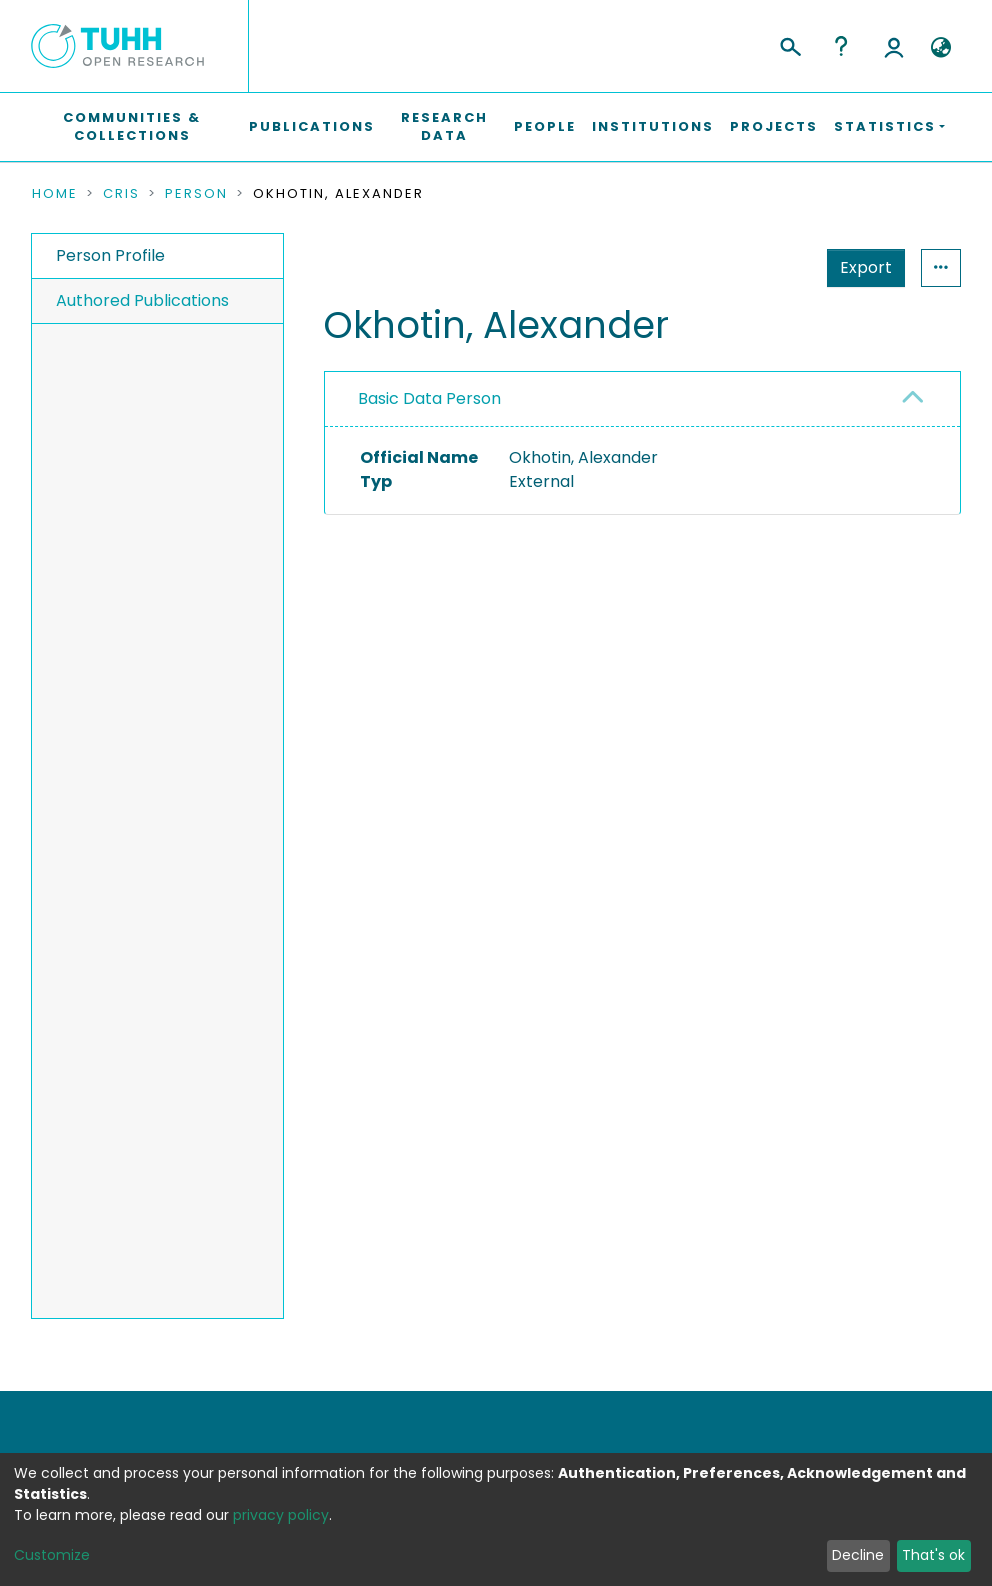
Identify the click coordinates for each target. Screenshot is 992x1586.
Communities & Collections (132, 126)
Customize (52, 1555)
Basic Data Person (429, 398)
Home (55, 194)
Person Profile (110, 255)
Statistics (860, 267)
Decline (858, 1555)
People (545, 126)
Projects (774, 126)
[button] (940, 48)
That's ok (933, 1555)
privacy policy (281, 1515)
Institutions (653, 126)
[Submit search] (789, 44)
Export (768, 267)
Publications (312, 126)
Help (841, 46)
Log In (894, 46)
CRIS (121, 194)
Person (196, 194)
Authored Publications (142, 300)
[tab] (642, 399)
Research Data (444, 126)
